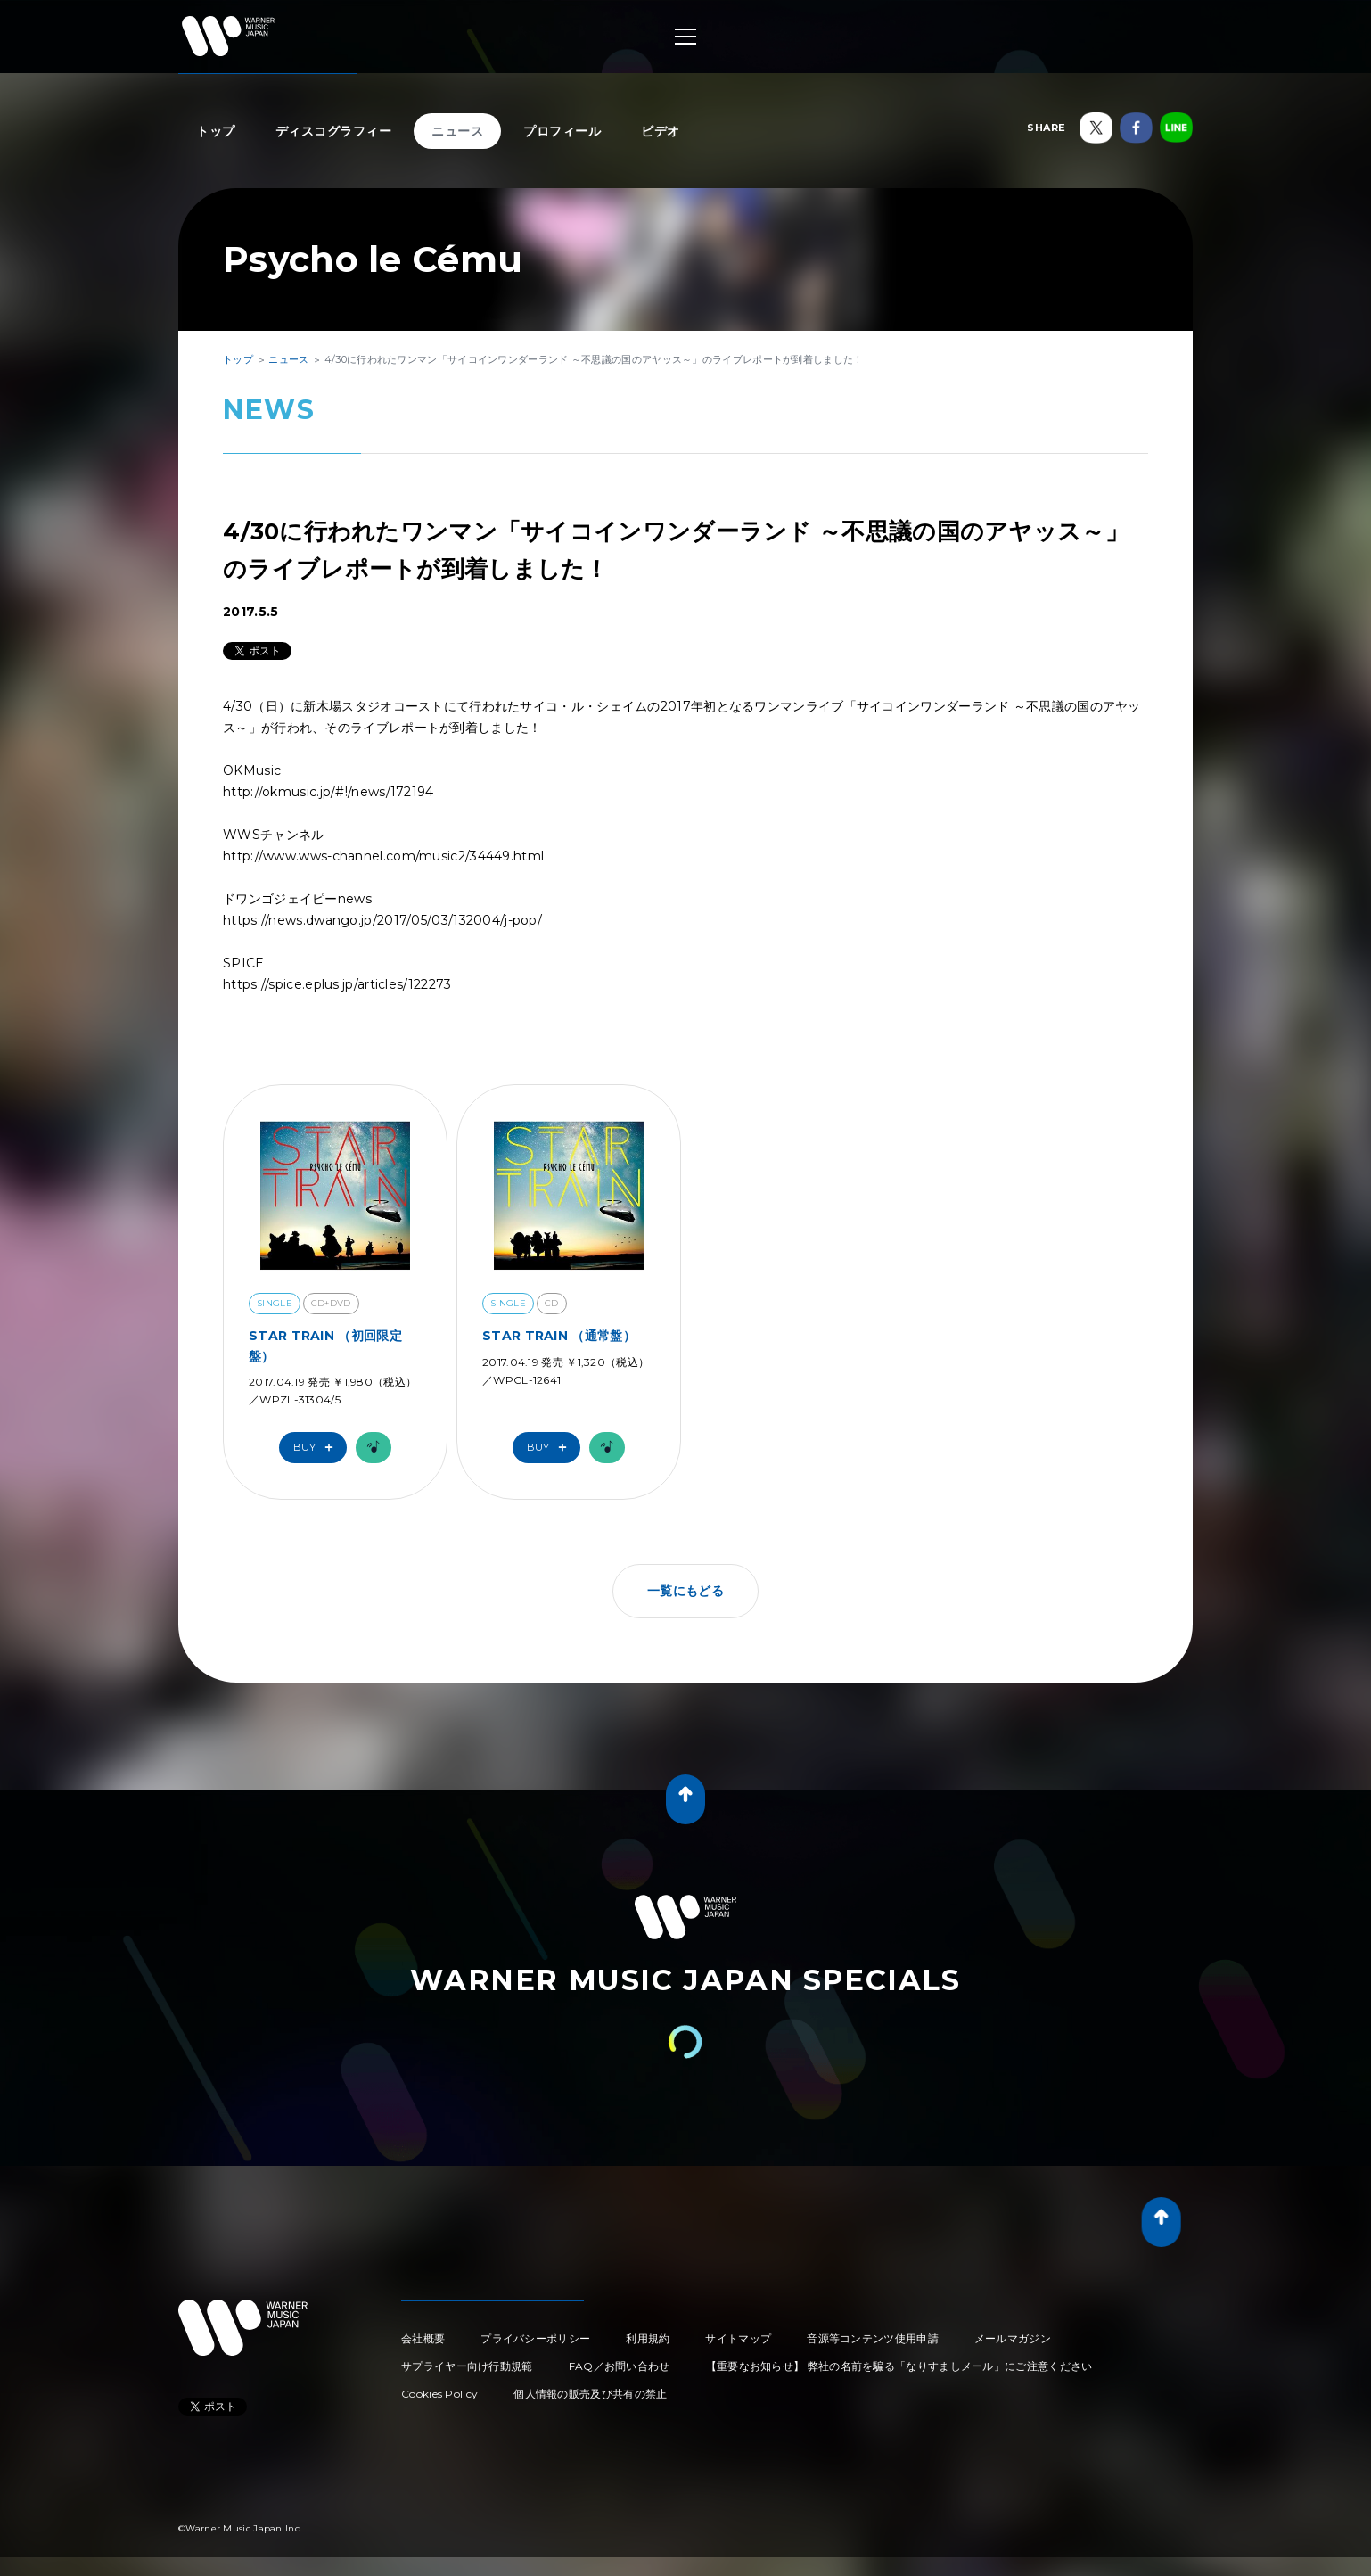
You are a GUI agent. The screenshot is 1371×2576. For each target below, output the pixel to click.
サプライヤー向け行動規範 (467, 2366)
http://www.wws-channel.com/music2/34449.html (383, 856)
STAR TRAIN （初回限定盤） (325, 1345)
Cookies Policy (439, 2393)
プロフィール (562, 131)
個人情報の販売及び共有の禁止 (590, 2393)
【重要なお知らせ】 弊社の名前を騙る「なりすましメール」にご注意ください (899, 2366)
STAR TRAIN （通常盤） (559, 1336)
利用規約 (647, 2338)
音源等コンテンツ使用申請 (873, 2338)
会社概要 (423, 2338)
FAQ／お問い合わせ (619, 2366)
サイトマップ (738, 2338)
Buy (317, 1447)
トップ (215, 131)
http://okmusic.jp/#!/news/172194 (328, 792)
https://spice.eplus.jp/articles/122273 (337, 984)
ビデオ (660, 131)
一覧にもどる (685, 1591)
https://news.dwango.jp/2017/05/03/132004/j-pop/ (382, 920)
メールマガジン (1012, 2338)
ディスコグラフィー (333, 131)
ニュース (457, 131)
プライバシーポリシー (535, 2338)
